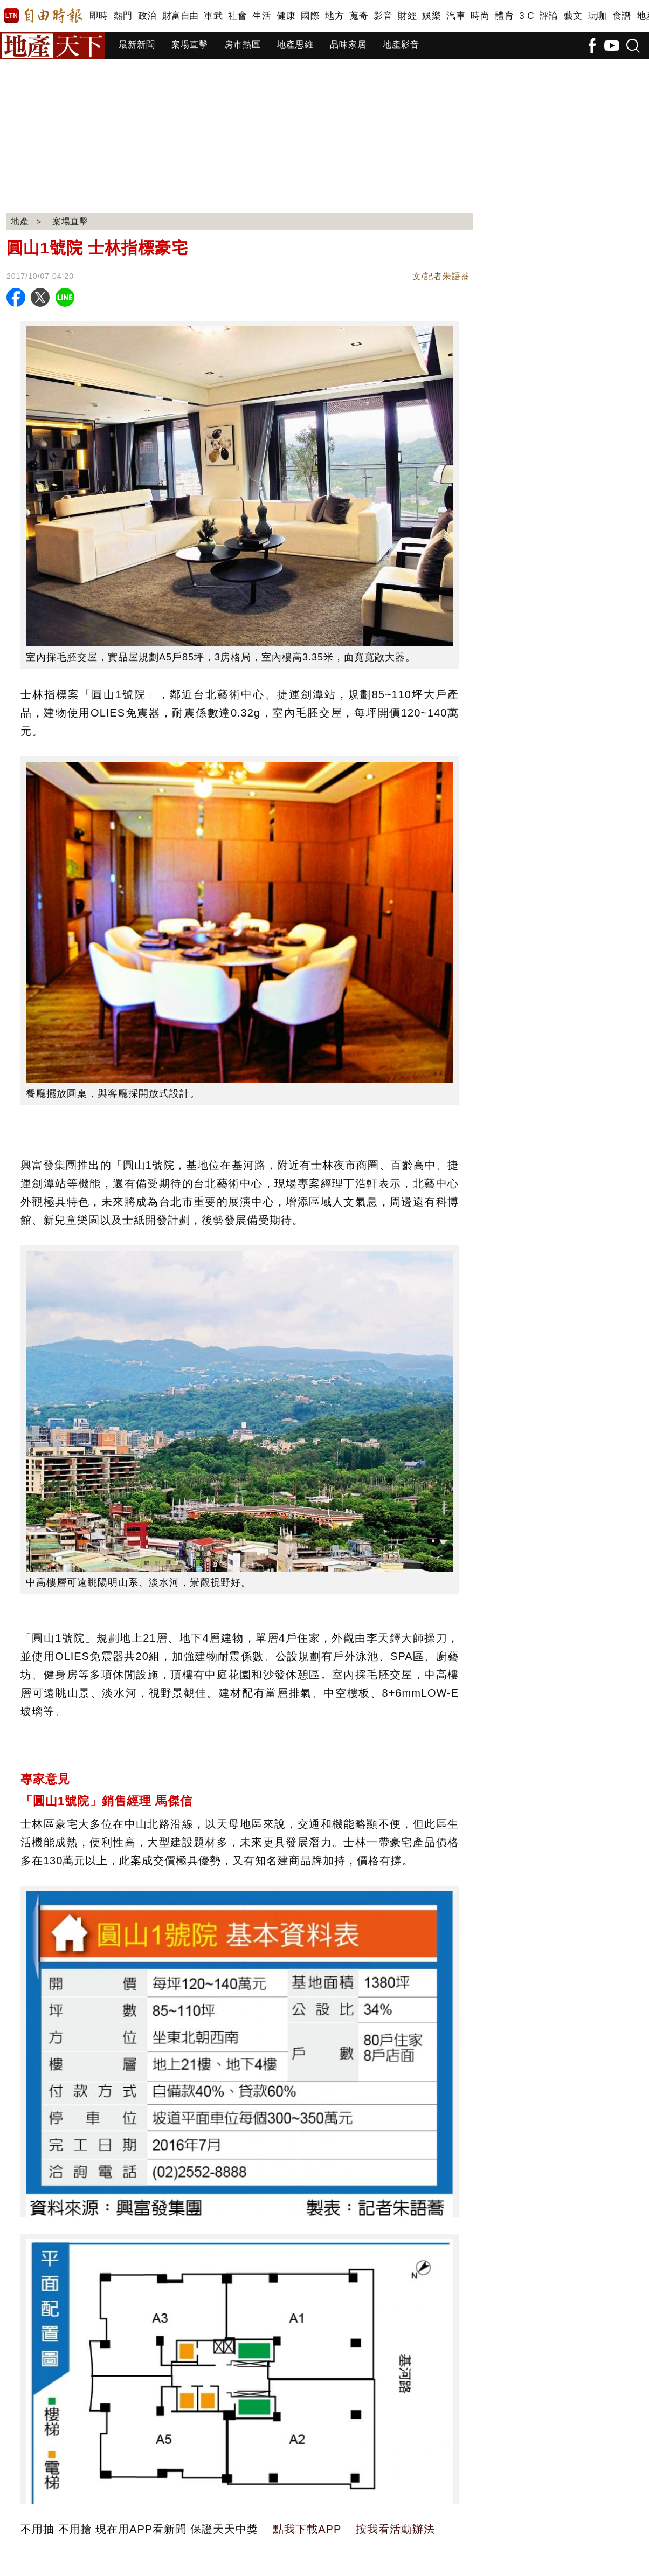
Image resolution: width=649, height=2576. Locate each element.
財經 (407, 16)
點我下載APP (307, 2529)
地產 (20, 221)
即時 (98, 16)
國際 (310, 16)
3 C (526, 16)
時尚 (480, 16)
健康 (286, 16)
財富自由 (180, 16)
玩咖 (597, 16)
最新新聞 (137, 44)
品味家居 (348, 44)
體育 (504, 16)
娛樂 (431, 16)
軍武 (213, 16)
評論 (549, 16)
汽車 (455, 16)
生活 (261, 16)
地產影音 (401, 44)
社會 (237, 16)
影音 (383, 16)
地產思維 (295, 44)
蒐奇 (358, 16)
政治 (147, 16)
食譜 (621, 16)
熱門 (123, 16)
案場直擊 (189, 44)
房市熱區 (242, 44)
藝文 (573, 16)
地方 (334, 16)
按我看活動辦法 (395, 2529)
